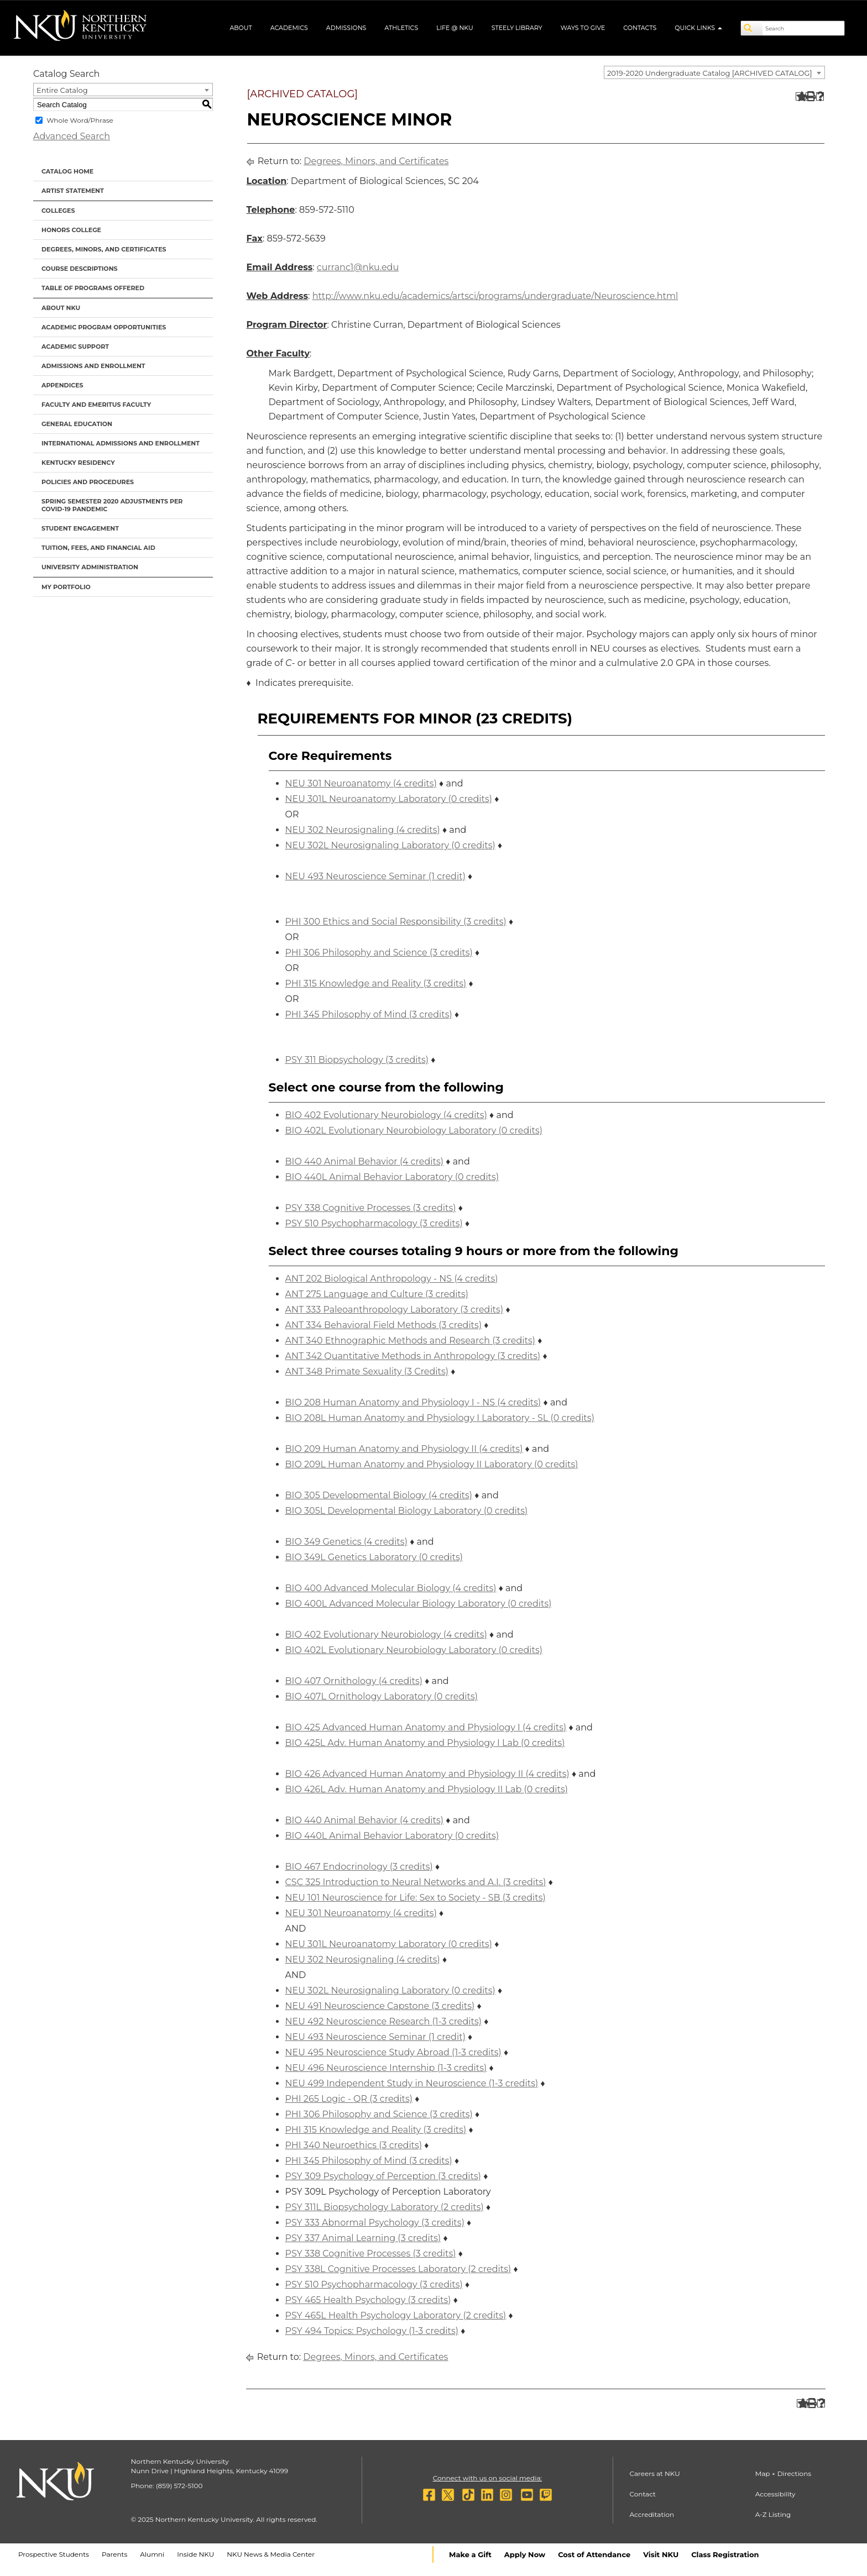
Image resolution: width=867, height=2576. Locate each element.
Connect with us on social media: (487, 2478)
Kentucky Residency (78, 462)
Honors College (71, 230)
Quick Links (698, 28)
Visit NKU (660, 2554)
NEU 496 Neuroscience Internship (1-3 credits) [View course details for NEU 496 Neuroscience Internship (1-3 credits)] (386, 2068)
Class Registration (725, 2554)
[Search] (752, 28)
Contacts (639, 28)
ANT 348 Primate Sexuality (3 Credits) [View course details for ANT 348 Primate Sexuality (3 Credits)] (367, 1371)
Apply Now (524, 2554)
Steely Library (517, 28)
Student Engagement (80, 528)
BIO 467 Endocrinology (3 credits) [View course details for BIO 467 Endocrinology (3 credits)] (359, 1866)
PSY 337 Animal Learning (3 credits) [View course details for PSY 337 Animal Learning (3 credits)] (363, 2238)
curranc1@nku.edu (358, 267)
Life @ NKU (454, 28)
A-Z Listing (773, 2514)
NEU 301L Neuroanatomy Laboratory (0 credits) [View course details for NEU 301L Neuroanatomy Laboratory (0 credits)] (389, 799)
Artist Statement (72, 191)
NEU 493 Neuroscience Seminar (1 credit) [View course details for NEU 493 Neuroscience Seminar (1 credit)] (375, 876)
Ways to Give (583, 28)
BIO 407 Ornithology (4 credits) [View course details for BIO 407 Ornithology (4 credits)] (353, 1681)
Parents (114, 2554)
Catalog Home (67, 171)
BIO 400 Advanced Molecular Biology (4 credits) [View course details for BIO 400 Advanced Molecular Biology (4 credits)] (391, 1588)
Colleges (58, 210)
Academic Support (75, 346)
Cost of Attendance (594, 2554)
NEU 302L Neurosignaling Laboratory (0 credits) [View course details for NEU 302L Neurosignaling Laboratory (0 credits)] (390, 845)
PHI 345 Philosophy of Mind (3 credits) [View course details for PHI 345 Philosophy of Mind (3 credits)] (368, 1014)
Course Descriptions (79, 268)
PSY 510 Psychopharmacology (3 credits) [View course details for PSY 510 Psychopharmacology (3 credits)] (374, 1223)
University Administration (89, 567)
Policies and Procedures (87, 482)
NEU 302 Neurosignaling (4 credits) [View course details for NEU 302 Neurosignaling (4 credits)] (362, 830)
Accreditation (652, 2514)
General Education (76, 424)
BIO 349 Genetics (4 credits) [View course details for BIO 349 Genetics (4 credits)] (346, 1541)
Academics (289, 28)
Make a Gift (470, 2554)
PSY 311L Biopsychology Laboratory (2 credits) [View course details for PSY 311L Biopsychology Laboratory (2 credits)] (384, 2207)
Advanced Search (71, 136)
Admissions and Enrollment (93, 366)
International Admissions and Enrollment (120, 443)
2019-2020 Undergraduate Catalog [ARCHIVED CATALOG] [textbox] (709, 73)
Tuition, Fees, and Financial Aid (98, 548)
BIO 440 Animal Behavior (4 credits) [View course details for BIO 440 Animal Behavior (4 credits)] (364, 1161)
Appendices (62, 385)
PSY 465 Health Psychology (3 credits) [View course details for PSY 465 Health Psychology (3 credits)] (368, 2300)
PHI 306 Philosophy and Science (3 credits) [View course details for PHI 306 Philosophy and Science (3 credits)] (379, 952)
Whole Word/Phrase (79, 120)
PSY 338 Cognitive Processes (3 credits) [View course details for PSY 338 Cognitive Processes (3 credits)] (370, 1208)
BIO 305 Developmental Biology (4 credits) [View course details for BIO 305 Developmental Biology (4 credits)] (379, 1495)
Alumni (152, 2554)
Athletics (401, 28)
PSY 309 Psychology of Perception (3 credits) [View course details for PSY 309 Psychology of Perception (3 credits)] (383, 2176)
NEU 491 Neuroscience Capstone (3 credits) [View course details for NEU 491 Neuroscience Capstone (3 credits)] (380, 2006)
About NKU (60, 308)
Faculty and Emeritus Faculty (96, 404)
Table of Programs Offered (92, 288)
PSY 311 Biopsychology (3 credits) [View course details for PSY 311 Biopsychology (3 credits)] (357, 1059)
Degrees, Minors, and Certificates (103, 249)
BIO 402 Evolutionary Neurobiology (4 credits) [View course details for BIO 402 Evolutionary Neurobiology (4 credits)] (386, 1115)
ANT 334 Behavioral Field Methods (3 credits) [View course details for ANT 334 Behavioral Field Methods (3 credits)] (383, 1325)
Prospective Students (53, 2554)
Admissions (346, 28)
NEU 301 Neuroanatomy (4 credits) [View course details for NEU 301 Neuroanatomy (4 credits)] (361, 783)
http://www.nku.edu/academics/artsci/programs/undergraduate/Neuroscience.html (495, 296)
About (240, 28)
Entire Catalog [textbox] (62, 90)
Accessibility (775, 2494)
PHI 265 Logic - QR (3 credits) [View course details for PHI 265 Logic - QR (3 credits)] (349, 2099)
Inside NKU (195, 2554)
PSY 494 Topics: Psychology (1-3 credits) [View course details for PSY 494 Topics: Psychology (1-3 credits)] (372, 2331)
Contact (643, 2494)
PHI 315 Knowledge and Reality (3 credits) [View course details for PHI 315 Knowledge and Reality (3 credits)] (376, 983)
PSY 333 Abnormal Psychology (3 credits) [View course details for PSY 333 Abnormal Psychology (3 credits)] (374, 2222)
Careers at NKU (655, 2473)
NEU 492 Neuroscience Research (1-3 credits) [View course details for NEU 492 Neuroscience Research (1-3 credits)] (383, 2021)
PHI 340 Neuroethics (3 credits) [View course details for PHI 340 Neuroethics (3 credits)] (353, 2145)
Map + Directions (783, 2473)
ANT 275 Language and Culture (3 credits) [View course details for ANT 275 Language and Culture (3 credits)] (376, 1294)
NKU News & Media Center (271, 2554)
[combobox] (714, 72)
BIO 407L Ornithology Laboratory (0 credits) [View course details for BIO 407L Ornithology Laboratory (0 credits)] (381, 1696)
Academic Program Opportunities (103, 327)
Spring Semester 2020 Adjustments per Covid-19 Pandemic (111, 505)
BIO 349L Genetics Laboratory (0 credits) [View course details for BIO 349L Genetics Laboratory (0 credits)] (374, 1557)
